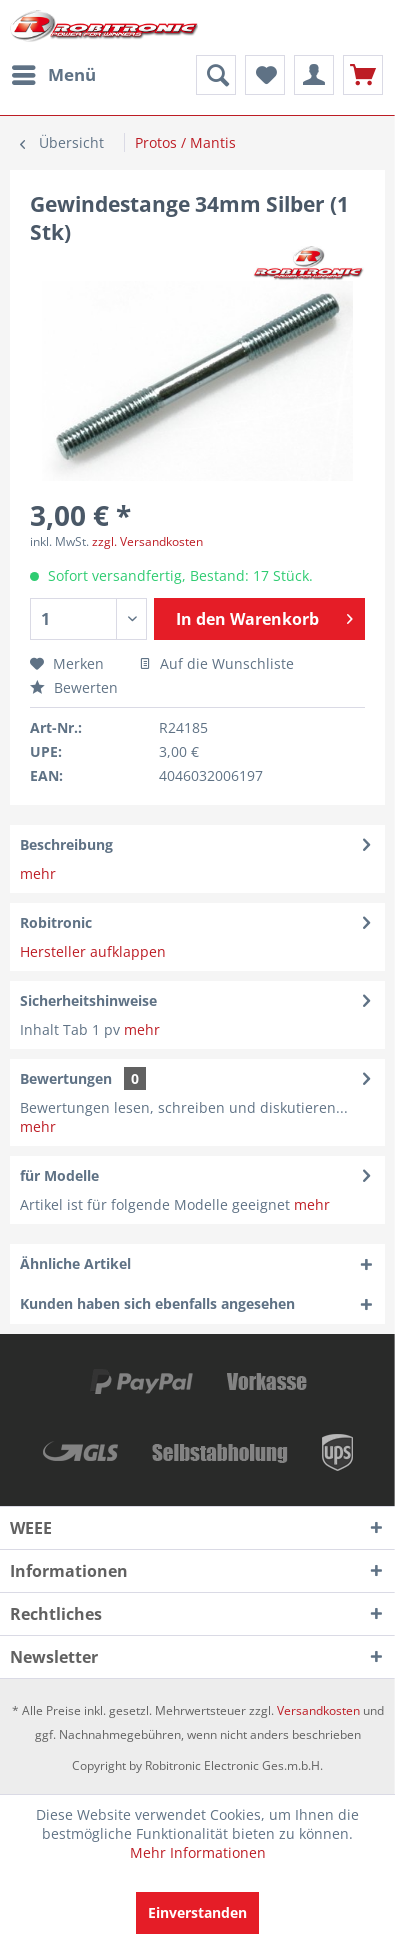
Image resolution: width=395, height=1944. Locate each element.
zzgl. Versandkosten (147, 541)
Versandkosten (318, 1710)
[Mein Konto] (314, 75)
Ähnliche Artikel (75, 1263)
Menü (54, 72)
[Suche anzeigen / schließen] (216, 75)
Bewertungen (66, 1078)
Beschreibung (66, 844)
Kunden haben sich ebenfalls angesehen (157, 1303)
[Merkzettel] (265, 75)
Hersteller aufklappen (93, 951)
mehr (38, 873)
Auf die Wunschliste (216, 663)
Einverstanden (197, 1912)
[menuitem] (53, 75)
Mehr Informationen (198, 1852)
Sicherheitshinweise (88, 1000)
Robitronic (56, 922)
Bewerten (74, 687)
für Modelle (59, 1175)
